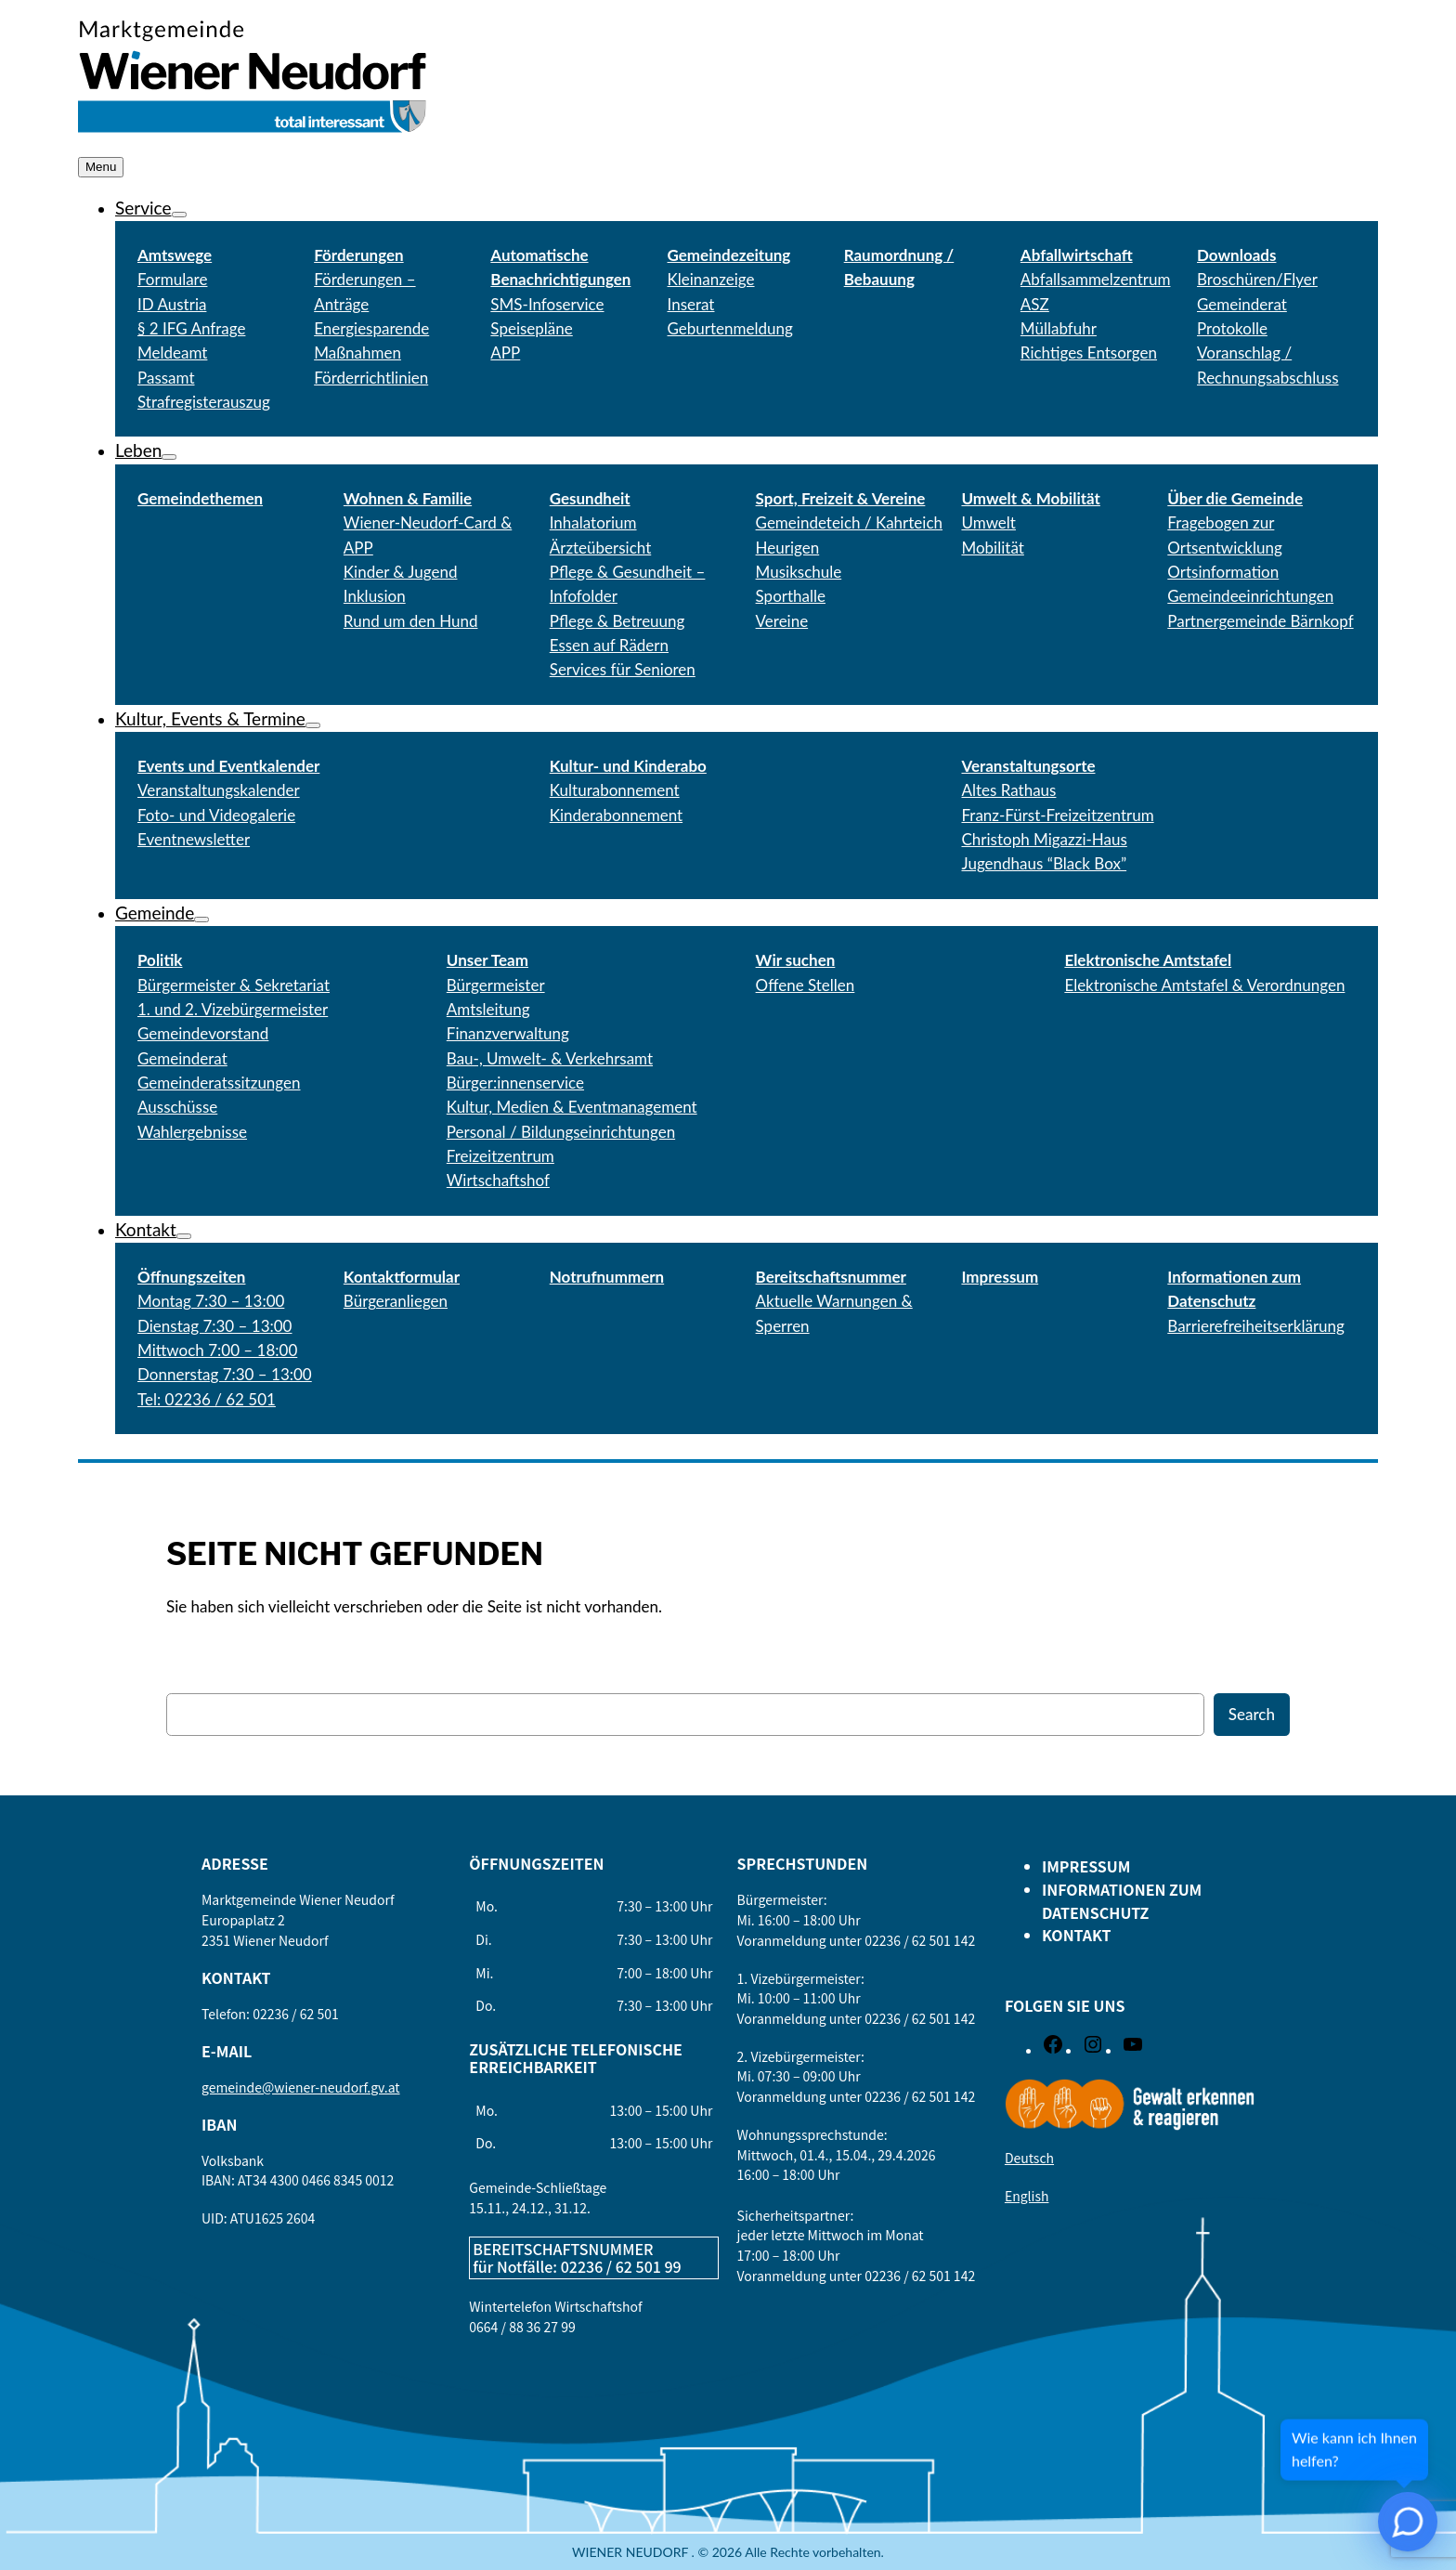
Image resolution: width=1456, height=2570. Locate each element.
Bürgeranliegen (396, 1301)
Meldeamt (172, 352)
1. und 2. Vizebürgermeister (232, 1009)
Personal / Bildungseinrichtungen (561, 1131)
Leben (138, 450)
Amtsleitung (488, 1009)
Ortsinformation (1223, 571)
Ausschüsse (177, 1106)
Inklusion (375, 596)
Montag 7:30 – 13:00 (210, 1301)
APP (505, 352)
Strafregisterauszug (203, 401)
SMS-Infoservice (547, 304)
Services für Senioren (623, 669)
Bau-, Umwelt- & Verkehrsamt (550, 1058)
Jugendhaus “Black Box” (1043, 863)
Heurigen (788, 547)
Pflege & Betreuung (617, 621)
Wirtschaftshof (498, 1180)
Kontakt (145, 1229)
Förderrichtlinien (371, 377)
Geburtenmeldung (730, 328)
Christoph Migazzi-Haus (1043, 839)
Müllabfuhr (1058, 328)
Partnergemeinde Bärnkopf (1260, 621)
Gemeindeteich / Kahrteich (849, 522)
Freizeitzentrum (500, 1156)
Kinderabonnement (616, 815)
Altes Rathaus (1008, 790)
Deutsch (1029, 2157)
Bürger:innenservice (515, 1082)
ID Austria (171, 304)
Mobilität (992, 547)
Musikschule (799, 571)
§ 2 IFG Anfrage (191, 328)
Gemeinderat (182, 1058)
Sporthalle (791, 596)
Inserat (691, 304)
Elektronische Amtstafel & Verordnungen (1204, 985)
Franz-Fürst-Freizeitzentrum (1057, 815)
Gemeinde (154, 912)
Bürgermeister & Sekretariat (233, 985)
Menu (100, 167)
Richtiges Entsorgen (1088, 352)
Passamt (166, 377)
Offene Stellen (805, 985)
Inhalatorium (593, 522)
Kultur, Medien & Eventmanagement (572, 1106)
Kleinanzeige (711, 279)
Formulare (172, 279)
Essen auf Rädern (609, 645)
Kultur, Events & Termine (210, 718)
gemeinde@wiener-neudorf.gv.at (301, 2087)
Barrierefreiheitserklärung (1256, 1326)
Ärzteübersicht (601, 547)
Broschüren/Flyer (1257, 279)
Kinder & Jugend (401, 571)
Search (1251, 1714)
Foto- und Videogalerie (216, 815)
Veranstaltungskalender (218, 790)
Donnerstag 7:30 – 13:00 (224, 1374)
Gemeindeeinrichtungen (1250, 596)
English (1027, 2195)
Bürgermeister (496, 985)
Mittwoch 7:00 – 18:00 (217, 1350)
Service (143, 207)
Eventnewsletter (193, 839)
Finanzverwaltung (508, 1033)
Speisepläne (531, 328)
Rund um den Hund (411, 621)
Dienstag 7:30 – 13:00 (214, 1326)
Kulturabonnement (615, 790)
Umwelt (988, 522)
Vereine (782, 621)
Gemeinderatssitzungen (219, 1082)
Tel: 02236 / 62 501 (206, 1399)
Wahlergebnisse (192, 1131)
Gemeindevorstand (202, 1033)
